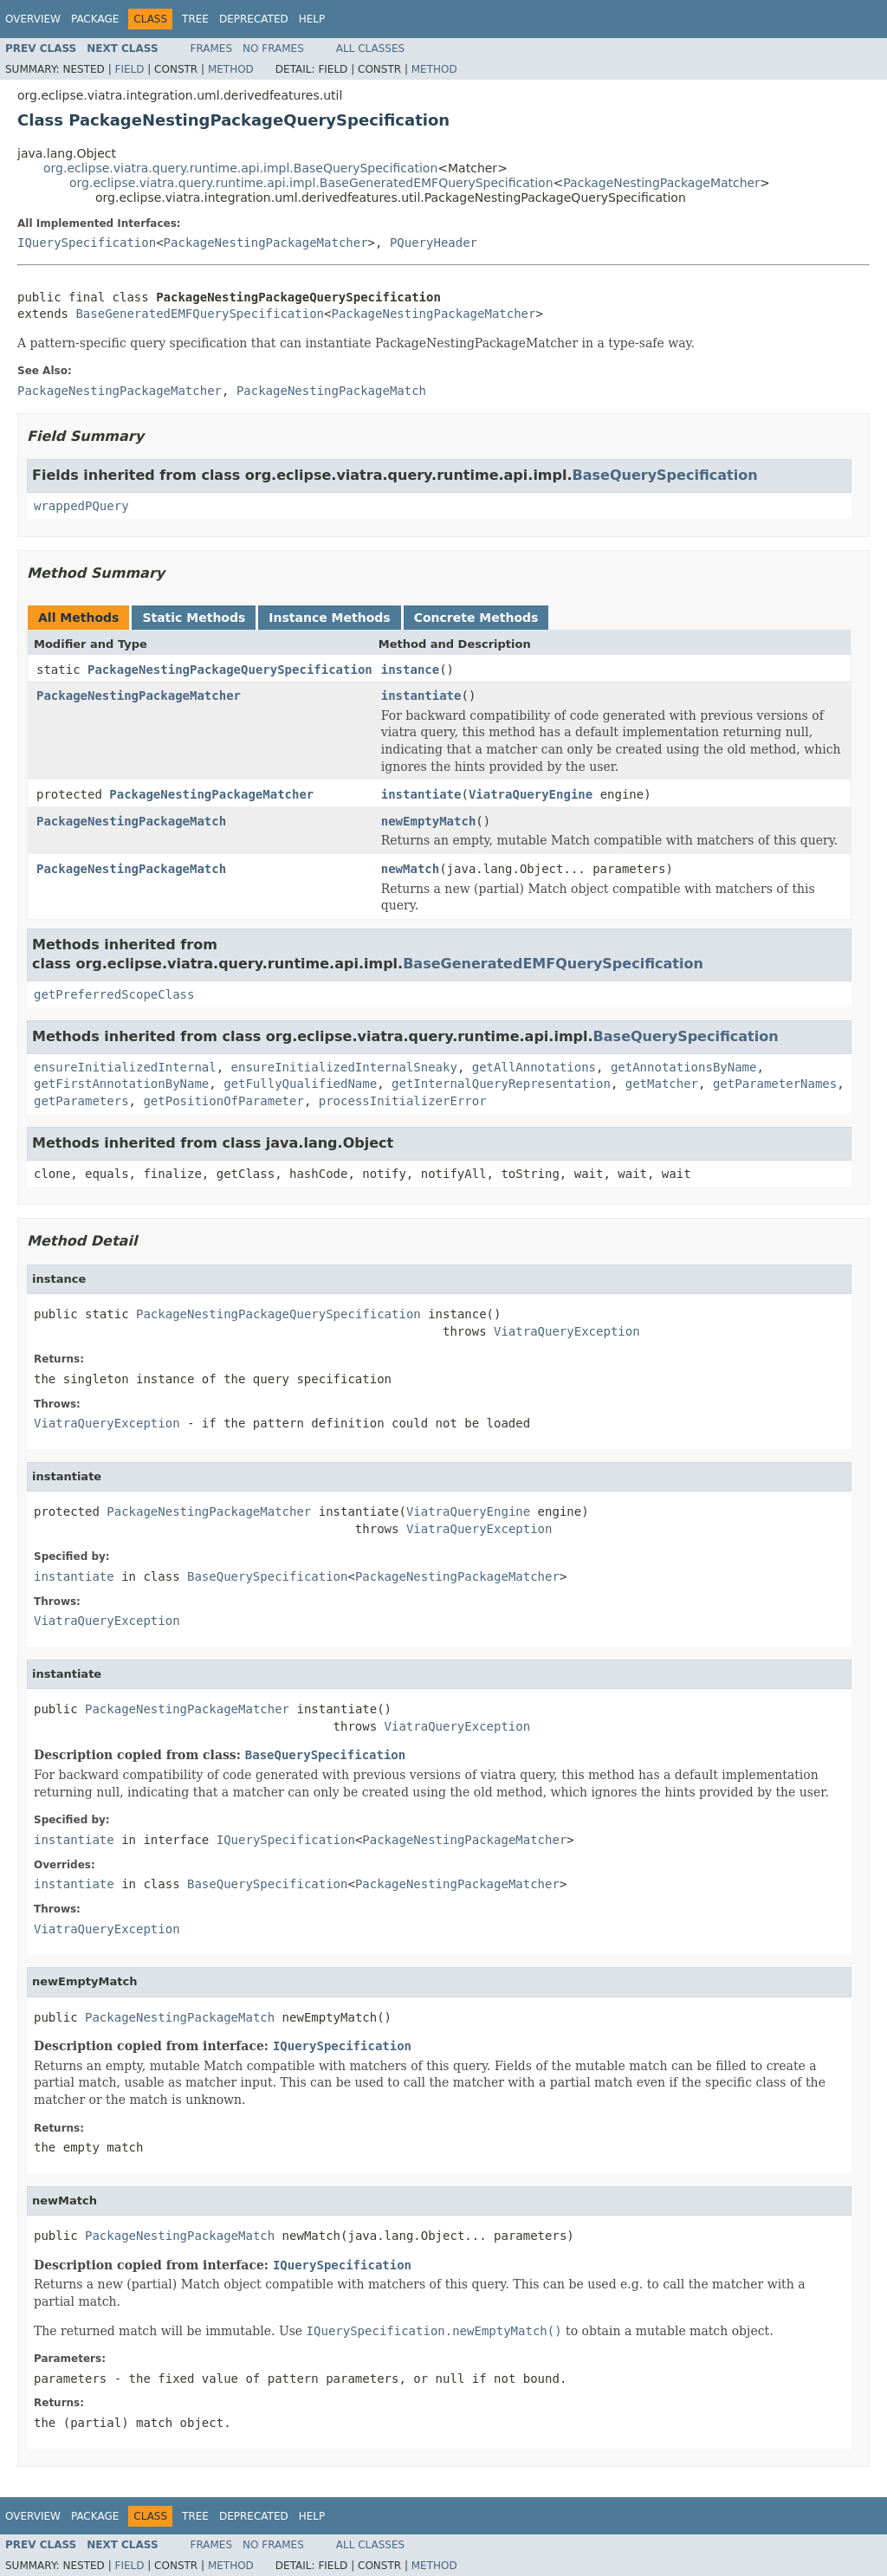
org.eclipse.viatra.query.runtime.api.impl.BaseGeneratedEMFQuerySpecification (311, 183)
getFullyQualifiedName (300, 1084)
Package (95, 19)
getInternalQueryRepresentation (501, 1084)
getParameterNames (775, 1084)
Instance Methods (329, 618)
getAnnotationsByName (684, 1067)
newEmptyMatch (428, 821)
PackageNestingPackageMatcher (661, 183)
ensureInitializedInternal (125, 1067)
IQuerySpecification (86, 242)
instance (410, 669)
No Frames (273, 48)
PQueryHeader (433, 242)
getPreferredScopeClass (114, 994)
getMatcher (661, 1084)
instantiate (421, 695)
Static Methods (193, 618)
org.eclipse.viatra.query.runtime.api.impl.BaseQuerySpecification (240, 168)
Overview (33, 19)
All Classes (370, 48)
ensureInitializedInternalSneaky (344, 1067)
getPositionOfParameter (223, 1101)
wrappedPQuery (81, 506)
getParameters (81, 1101)
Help (312, 19)
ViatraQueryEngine (530, 794)
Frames (212, 48)
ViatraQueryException (567, 1331)
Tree (195, 19)
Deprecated (253, 19)
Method (231, 69)
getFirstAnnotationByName (121, 1084)
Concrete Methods (476, 618)
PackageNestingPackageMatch (131, 821)
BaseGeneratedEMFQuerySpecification (199, 313)
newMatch (410, 869)
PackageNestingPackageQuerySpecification (229, 669)
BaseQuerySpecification (665, 475)
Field (129, 69)
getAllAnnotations (534, 1067)
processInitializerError (403, 1101)
